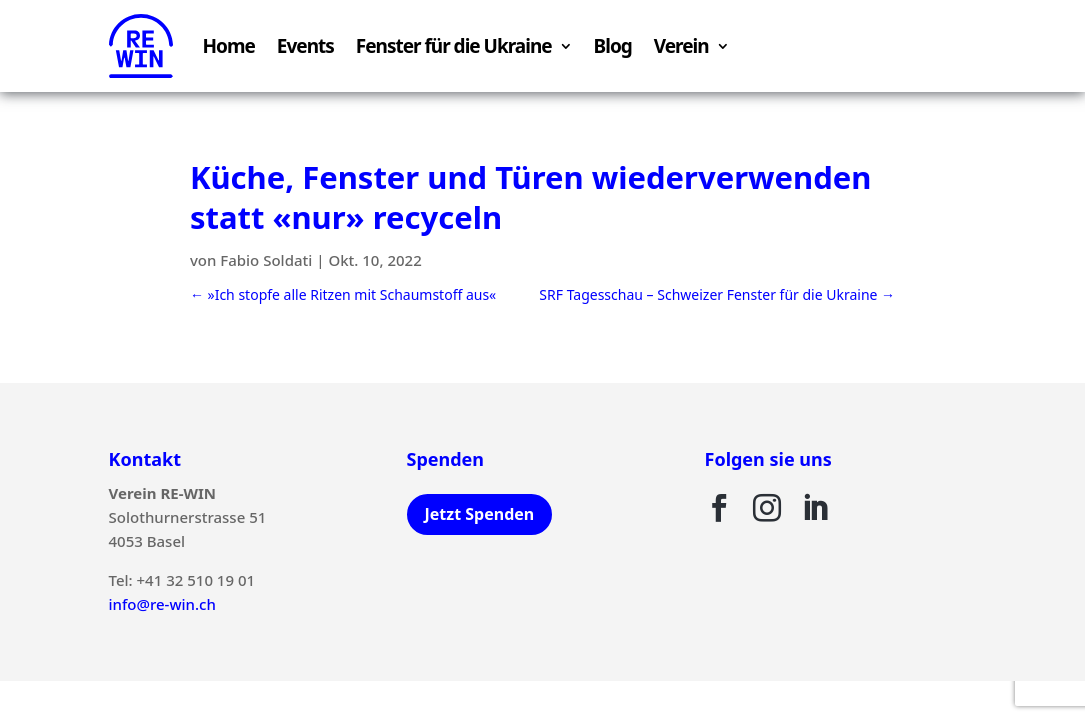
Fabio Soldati (266, 260)
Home (229, 46)
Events (305, 46)
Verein (681, 46)
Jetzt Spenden (480, 514)
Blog (613, 46)
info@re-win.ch (162, 604)
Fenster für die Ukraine (454, 46)
